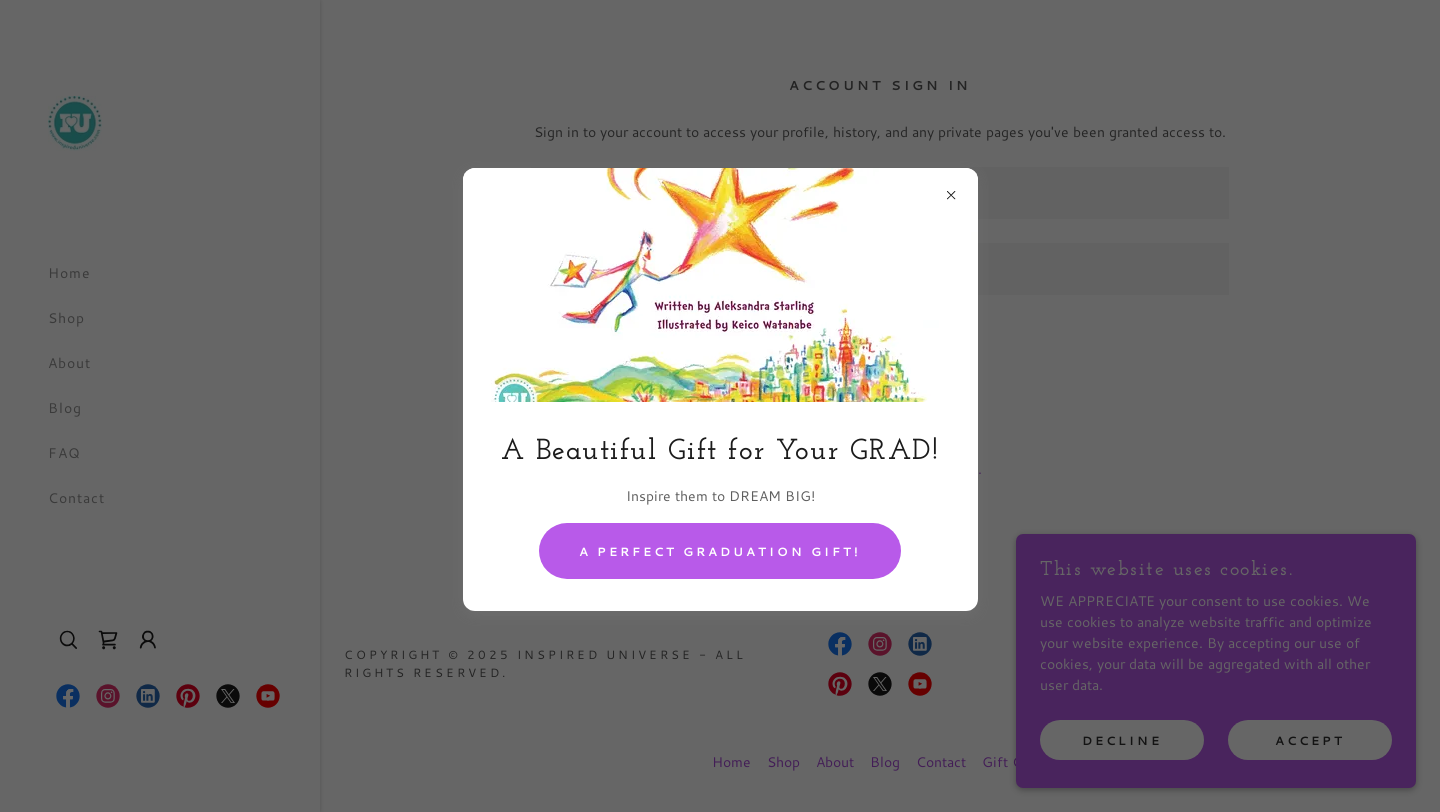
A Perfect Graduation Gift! (720, 551)
